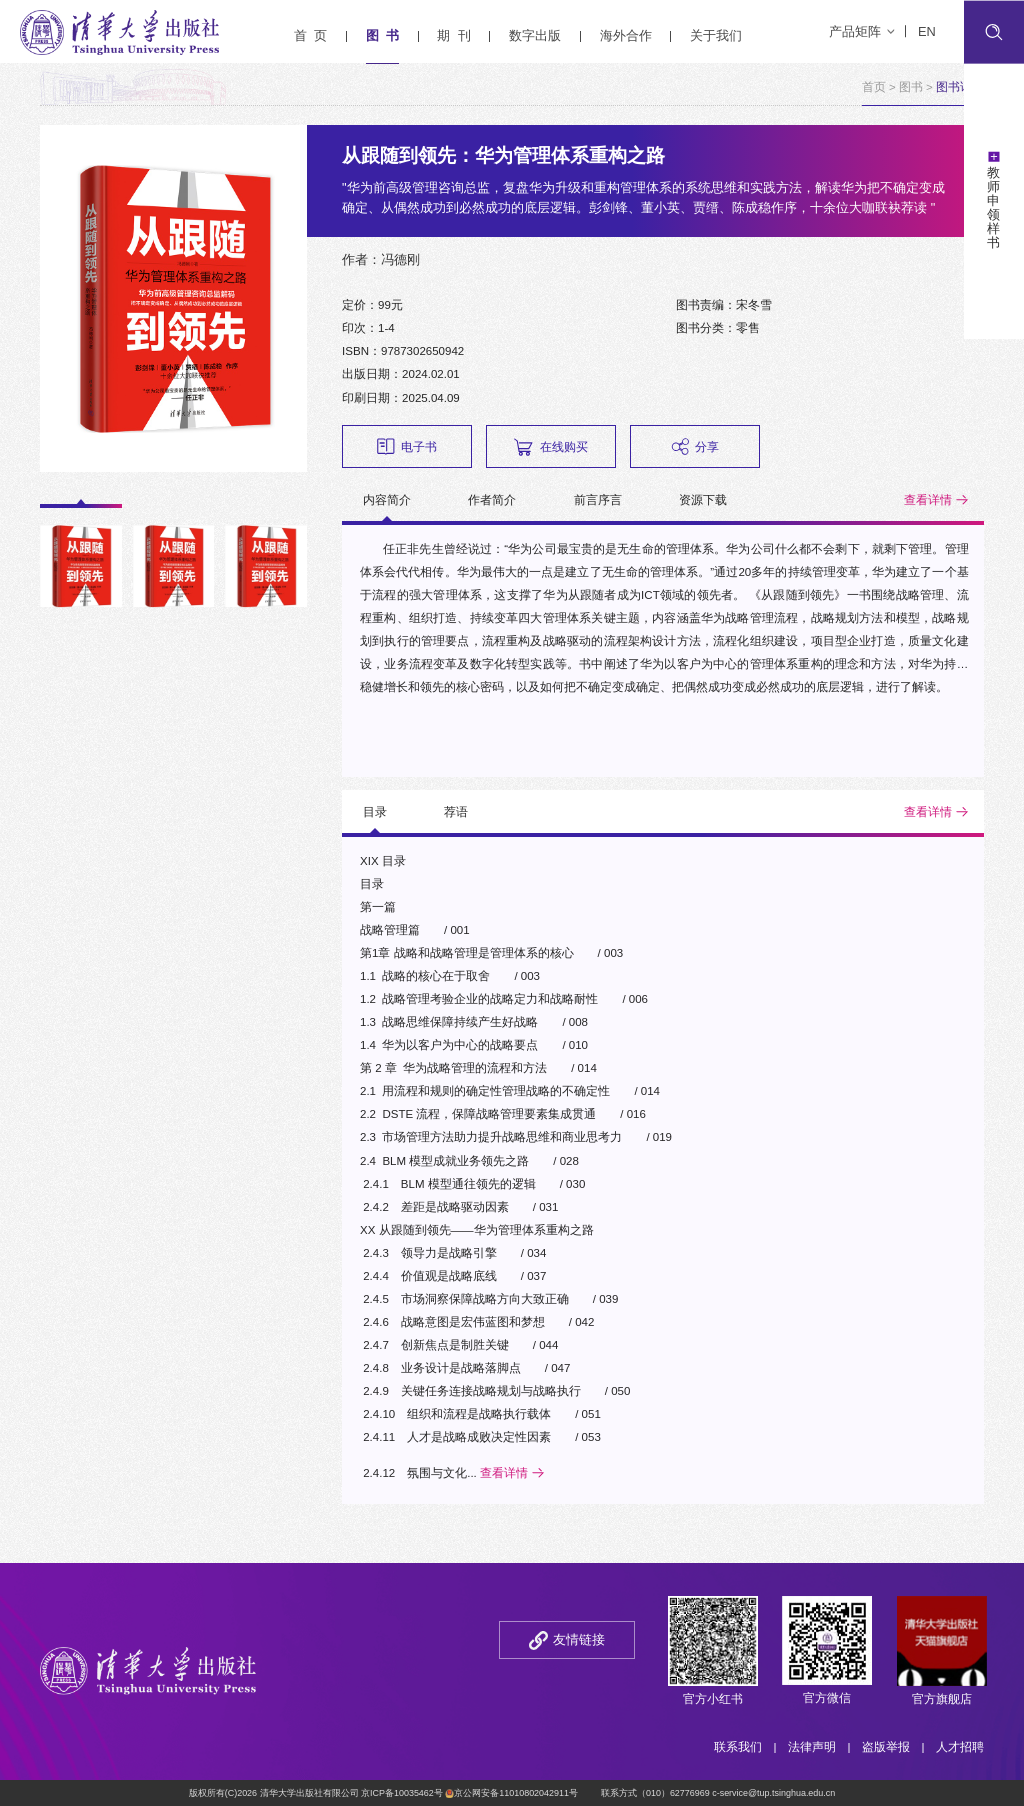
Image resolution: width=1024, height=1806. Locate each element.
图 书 (382, 35)
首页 (874, 87)
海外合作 (626, 35)
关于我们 (716, 35)
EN (927, 31)
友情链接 (579, 1639)
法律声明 (812, 1747)
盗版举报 (886, 1747)
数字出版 (535, 35)
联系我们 (738, 1747)
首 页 (310, 35)
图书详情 (960, 87)
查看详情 (928, 500)
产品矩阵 (861, 31)
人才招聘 (960, 1747)
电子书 (407, 446)
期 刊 (453, 35)
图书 (911, 87)
